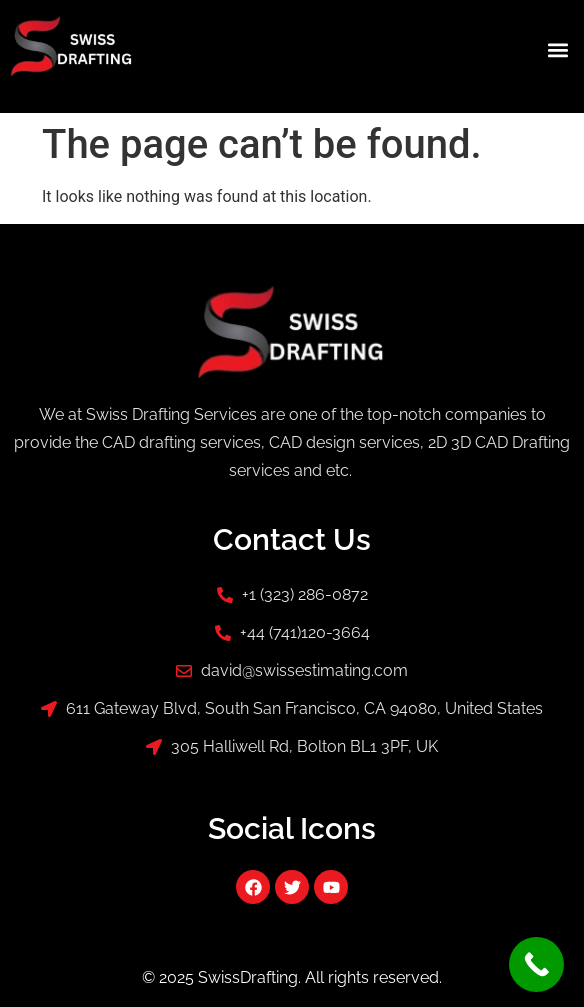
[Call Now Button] (536, 964)
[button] (557, 49)
